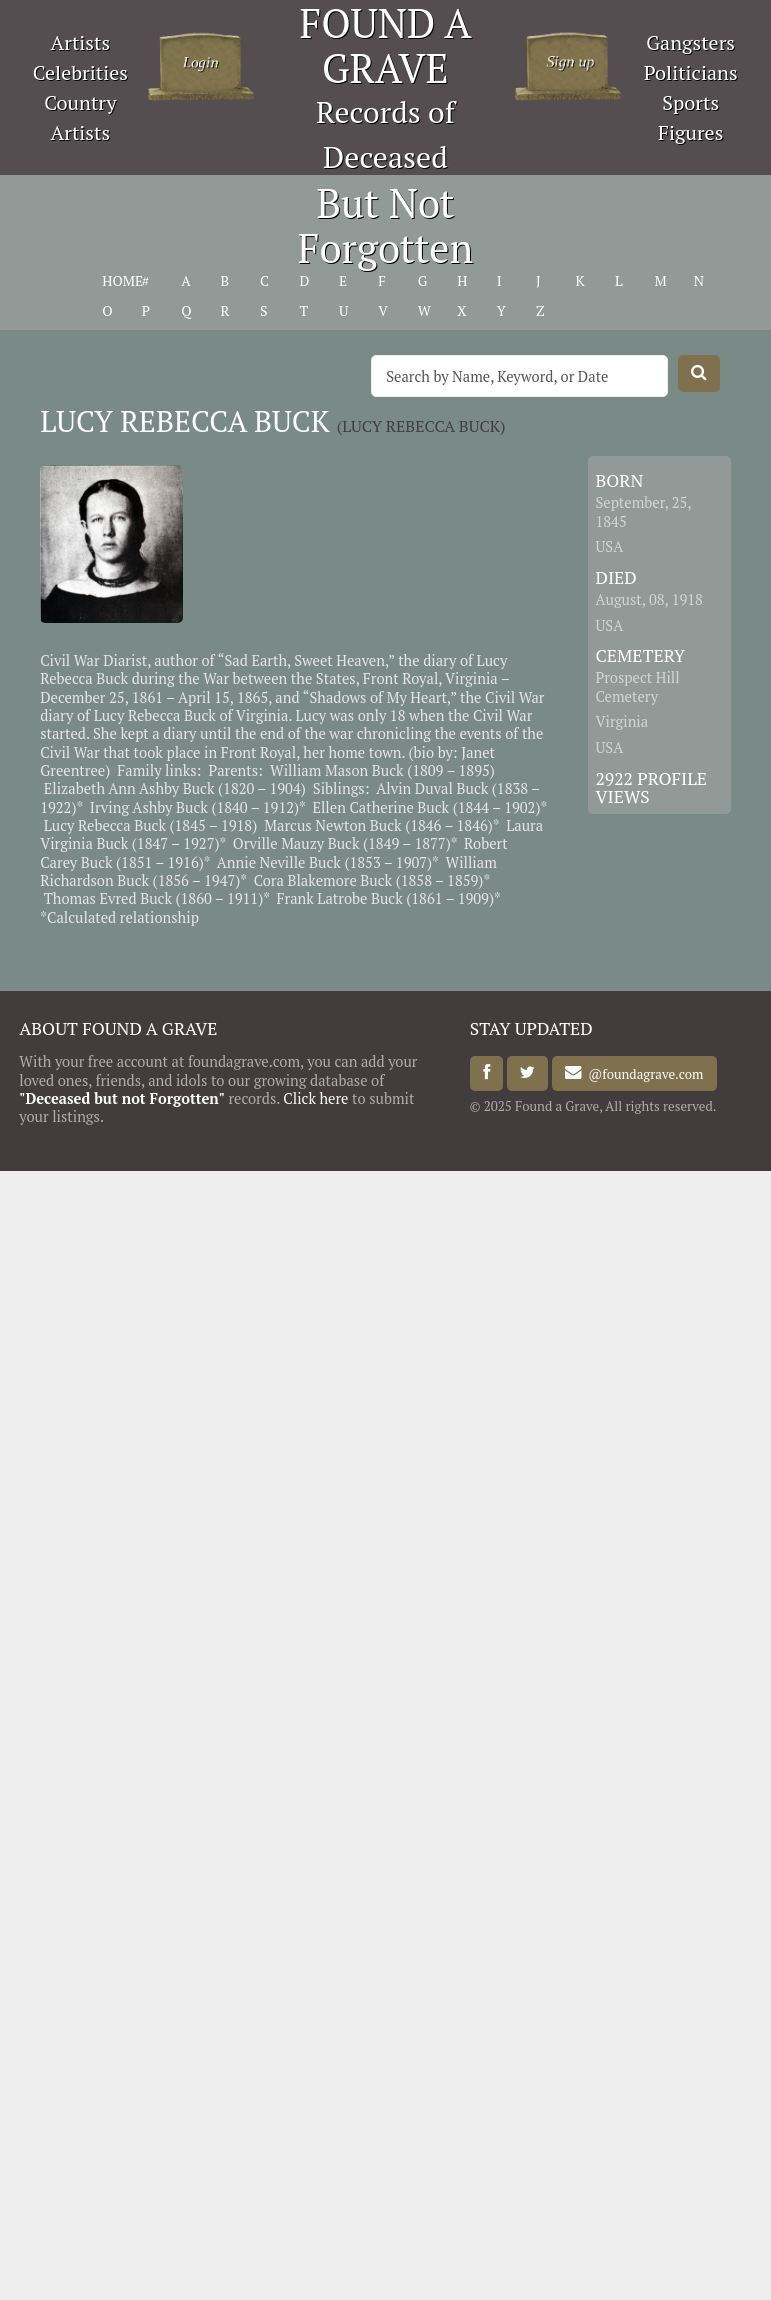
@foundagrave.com (642, 1073)
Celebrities (80, 72)
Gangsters (690, 42)
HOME (122, 281)
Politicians (691, 72)
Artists (81, 42)
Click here (315, 1098)
